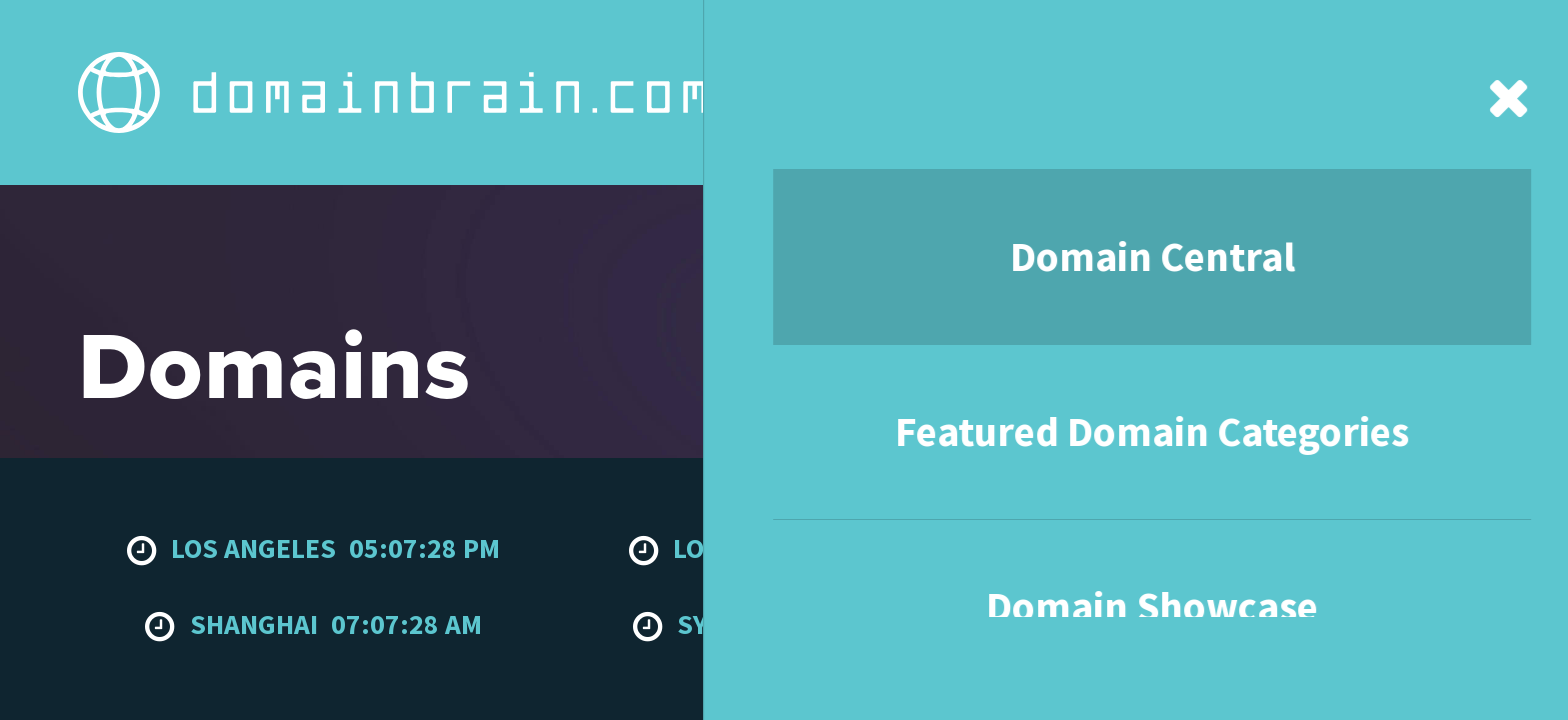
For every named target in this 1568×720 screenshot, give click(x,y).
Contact (1138, 40)
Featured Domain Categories (662, 40)
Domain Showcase (891, 40)
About (1035, 40)
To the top (1445, 567)
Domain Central (443, 40)
